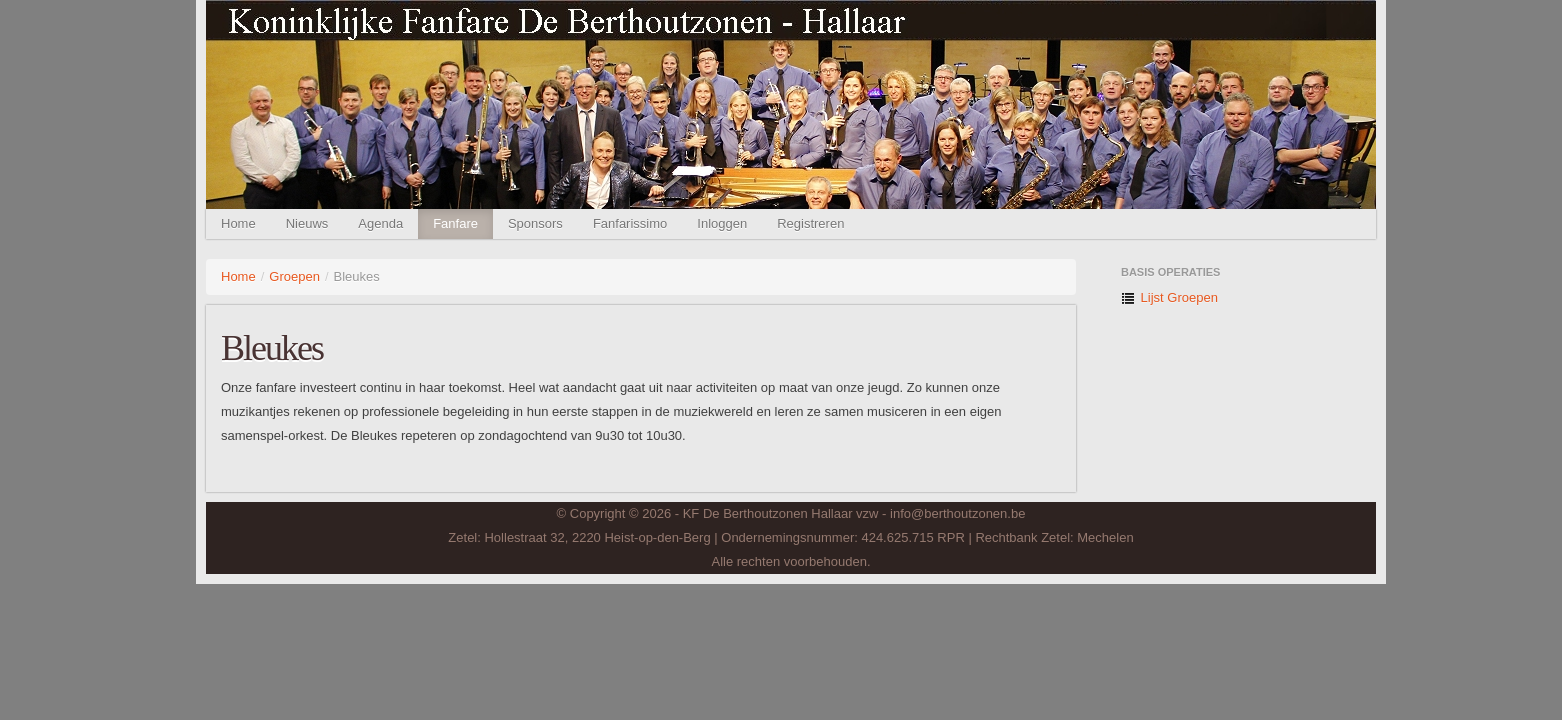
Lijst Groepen (1169, 297)
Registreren (810, 223)
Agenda (380, 223)
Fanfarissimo (630, 223)
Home (238, 223)
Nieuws (307, 223)
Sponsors (535, 223)
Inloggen (722, 223)
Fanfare (455, 223)
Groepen (294, 276)
